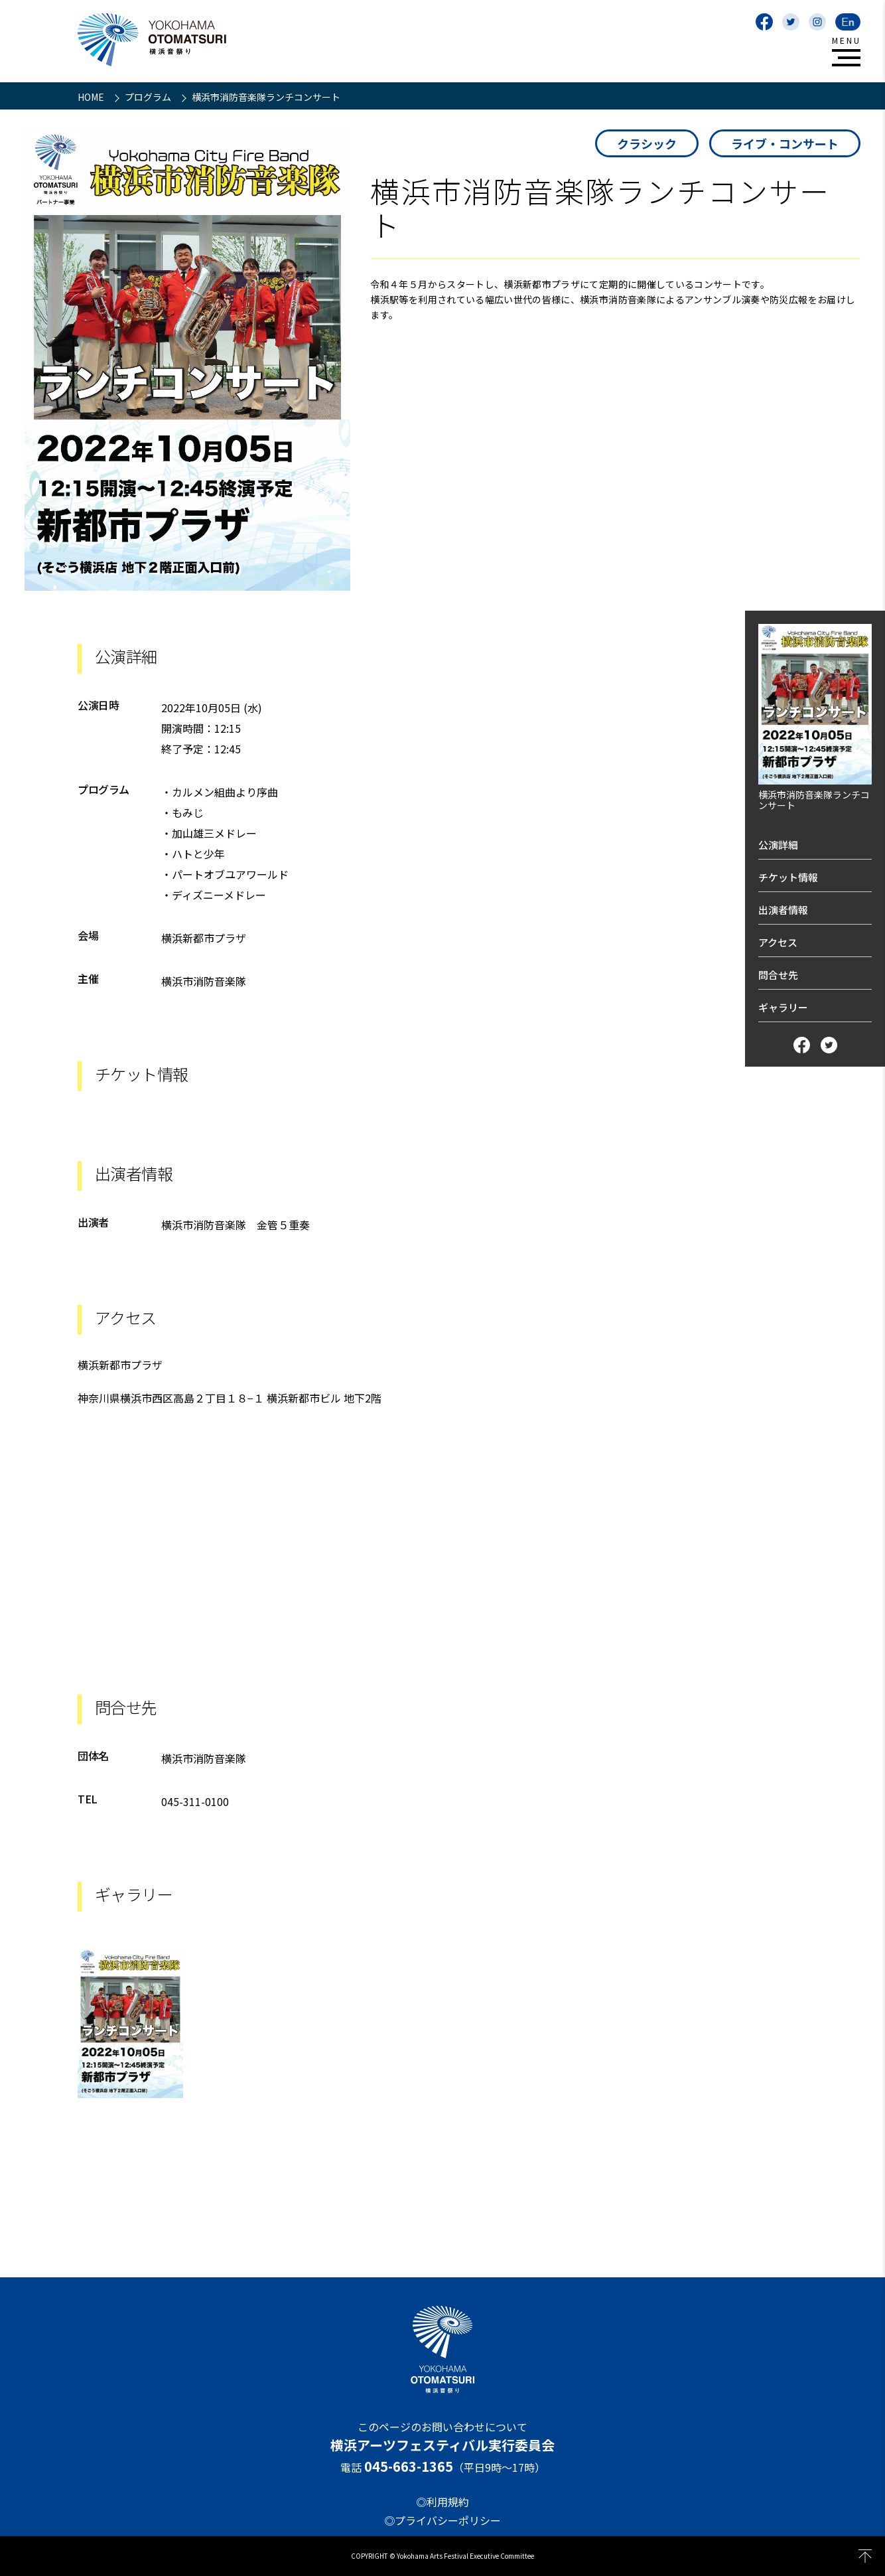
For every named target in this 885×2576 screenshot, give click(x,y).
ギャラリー (783, 1007)
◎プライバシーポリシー (442, 2520)
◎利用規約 (442, 2502)
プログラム (149, 97)
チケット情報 (788, 877)
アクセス (777, 942)
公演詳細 (778, 845)
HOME (92, 97)
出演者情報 (783, 910)
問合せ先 (778, 975)
